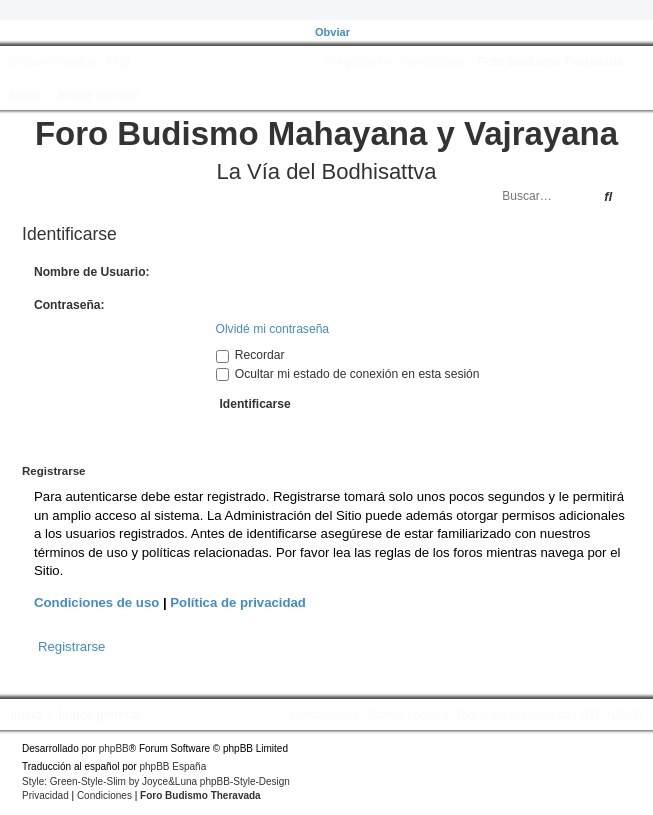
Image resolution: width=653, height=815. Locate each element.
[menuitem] (115, 62)
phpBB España (172, 766)
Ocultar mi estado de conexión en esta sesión (348, 374)
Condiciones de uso (96, 602)
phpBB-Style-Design (245, 781)
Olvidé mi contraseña (273, 329)
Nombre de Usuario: (92, 272)
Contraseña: (69, 305)
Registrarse (71, 646)
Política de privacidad (238, 602)
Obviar (332, 32)
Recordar (250, 355)
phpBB (114, 748)
